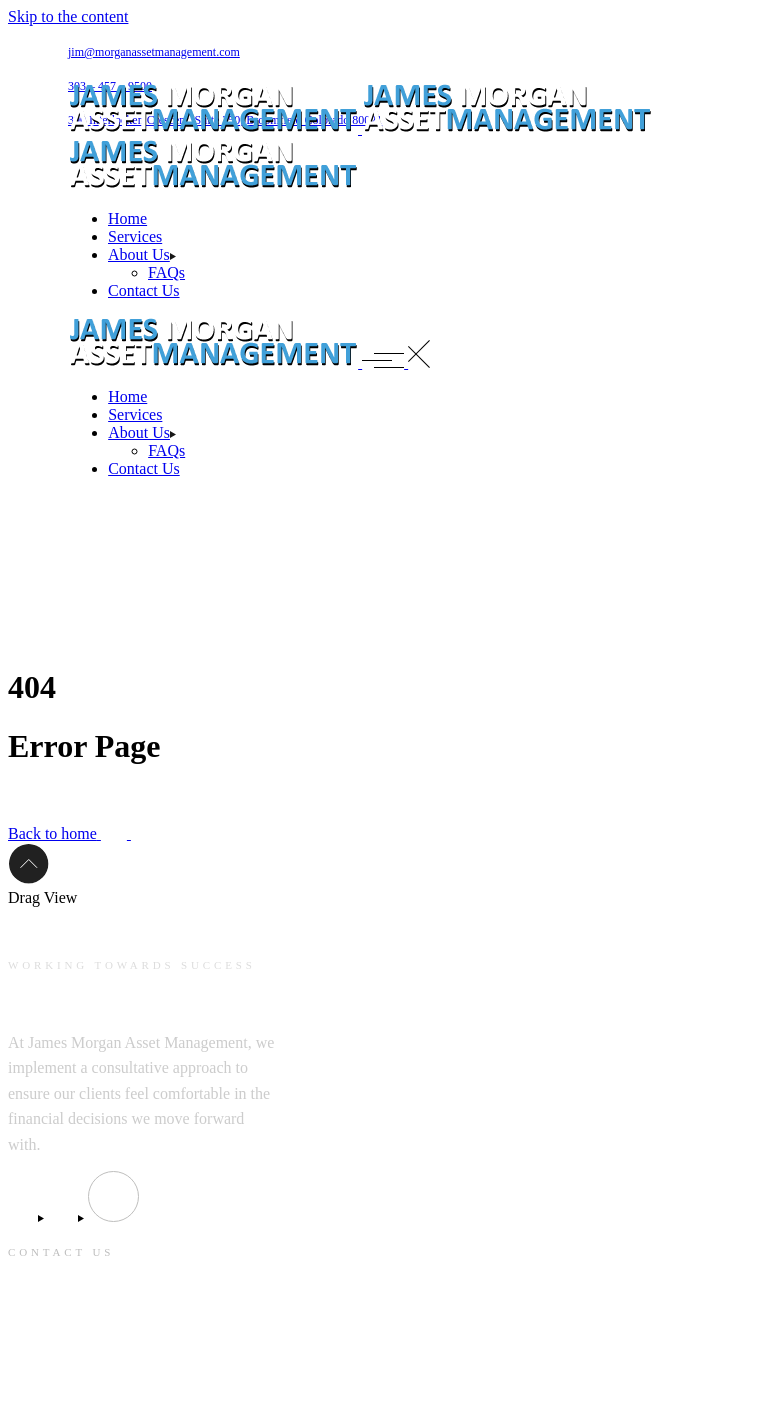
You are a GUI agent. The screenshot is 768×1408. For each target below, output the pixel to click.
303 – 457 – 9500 (60, 1379)
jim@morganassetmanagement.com (154, 52)
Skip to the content (68, 16)
